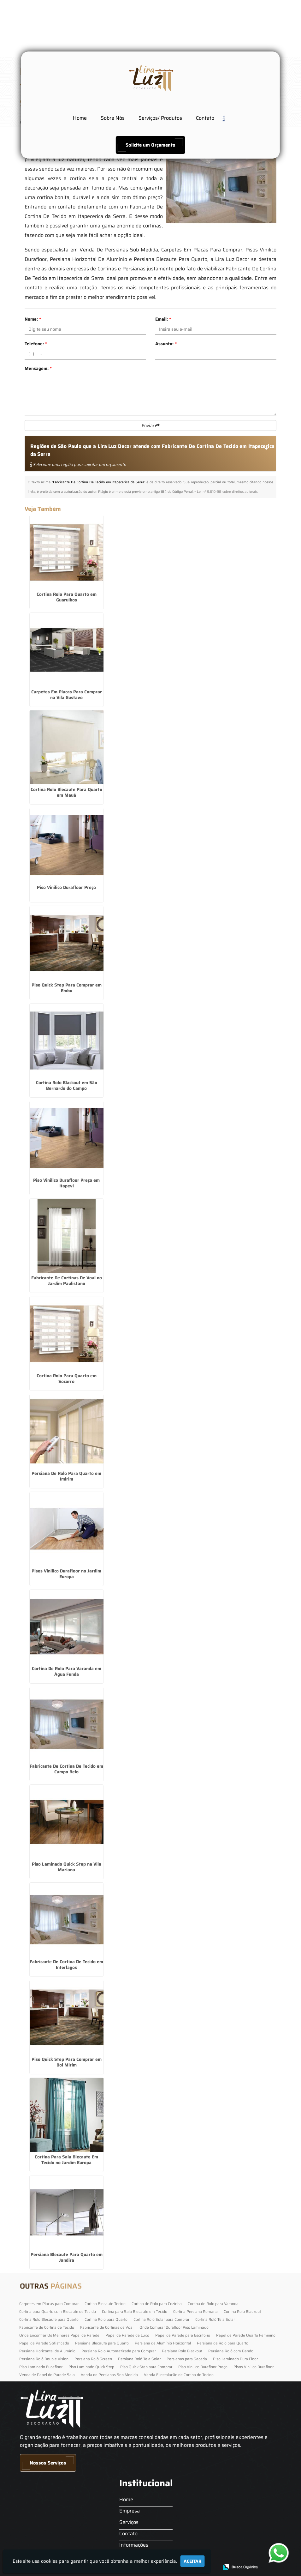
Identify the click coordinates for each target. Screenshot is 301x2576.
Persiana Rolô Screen (93, 2359)
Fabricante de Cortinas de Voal (106, 2327)
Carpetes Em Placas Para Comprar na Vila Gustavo (66, 694)
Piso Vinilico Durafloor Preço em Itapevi (66, 1183)
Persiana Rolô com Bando (230, 2351)
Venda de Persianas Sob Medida (109, 2375)
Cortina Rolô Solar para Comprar (161, 2319)
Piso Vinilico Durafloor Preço (66, 887)
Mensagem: (38, 368)
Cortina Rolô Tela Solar (215, 2319)
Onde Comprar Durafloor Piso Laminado (174, 2327)
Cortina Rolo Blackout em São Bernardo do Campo (66, 1085)
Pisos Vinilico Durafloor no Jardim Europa (66, 1573)
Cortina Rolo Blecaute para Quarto (49, 2319)
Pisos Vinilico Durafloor (253, 2367)
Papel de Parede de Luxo (127, 2335)
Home (80, 118)
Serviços (129, 2522)
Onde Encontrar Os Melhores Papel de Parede (59, 2335)
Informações (133, 2545)
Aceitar (192, 2561)
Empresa (129, 2511)
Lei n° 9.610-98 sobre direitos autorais (227, 491)
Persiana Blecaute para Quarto (102, 2343)
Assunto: (166, 343)
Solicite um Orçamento (150, 145)
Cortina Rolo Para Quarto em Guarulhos (67, 597)
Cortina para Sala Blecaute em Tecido (134, 2311)
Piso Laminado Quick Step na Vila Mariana (66, 1867)
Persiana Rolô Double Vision (43, 2359)
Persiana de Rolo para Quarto (222, 2343)
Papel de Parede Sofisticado (44, 2343)
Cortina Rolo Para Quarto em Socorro (67, 1378)
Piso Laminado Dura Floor (235, 2359)
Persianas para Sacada (187, 2359)
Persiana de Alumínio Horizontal (163, 2343)
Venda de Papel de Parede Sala (47, 2375)
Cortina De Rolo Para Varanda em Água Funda (66, 1671)
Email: (163, 319)
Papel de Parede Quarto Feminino (245, 2335)
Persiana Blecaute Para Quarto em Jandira (67, 2257)
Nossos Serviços (48, 2463)
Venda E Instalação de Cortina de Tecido (179, 2375)
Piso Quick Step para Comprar (146, 2367)
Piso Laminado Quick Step (91, 2367)
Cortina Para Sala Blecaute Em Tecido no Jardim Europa (66, 2159)
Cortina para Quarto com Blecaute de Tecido (57, 2311)
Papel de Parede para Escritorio (182, 2335)
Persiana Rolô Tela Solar (139, 2359)
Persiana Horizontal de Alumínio (47, 2351)
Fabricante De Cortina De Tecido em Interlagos (66, 1964)
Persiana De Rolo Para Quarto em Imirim (66, 1476)
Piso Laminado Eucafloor (40, 2367)
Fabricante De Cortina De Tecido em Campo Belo (66, 1769)
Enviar (151, 425)
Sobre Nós (113, 118)
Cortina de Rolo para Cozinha (157, 2304)
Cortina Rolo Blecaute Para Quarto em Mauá (66, 792)
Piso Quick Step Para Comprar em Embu (67, 987)
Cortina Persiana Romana (195, 2311)
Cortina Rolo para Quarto (106, 2319)
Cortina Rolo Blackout (242, 2311)
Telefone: (36, 343)
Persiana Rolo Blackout (182, 2351)
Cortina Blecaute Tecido (105, 2304)
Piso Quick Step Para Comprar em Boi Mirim (67, 2062)
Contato (205, 118)
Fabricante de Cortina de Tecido (46, 2327)
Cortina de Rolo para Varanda (213, 2304)
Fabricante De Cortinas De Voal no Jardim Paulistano (66, 1280)
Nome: (33, 319)
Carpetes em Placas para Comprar (49, 2304)
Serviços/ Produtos (160, 118)
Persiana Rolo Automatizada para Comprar (118, 2351)
